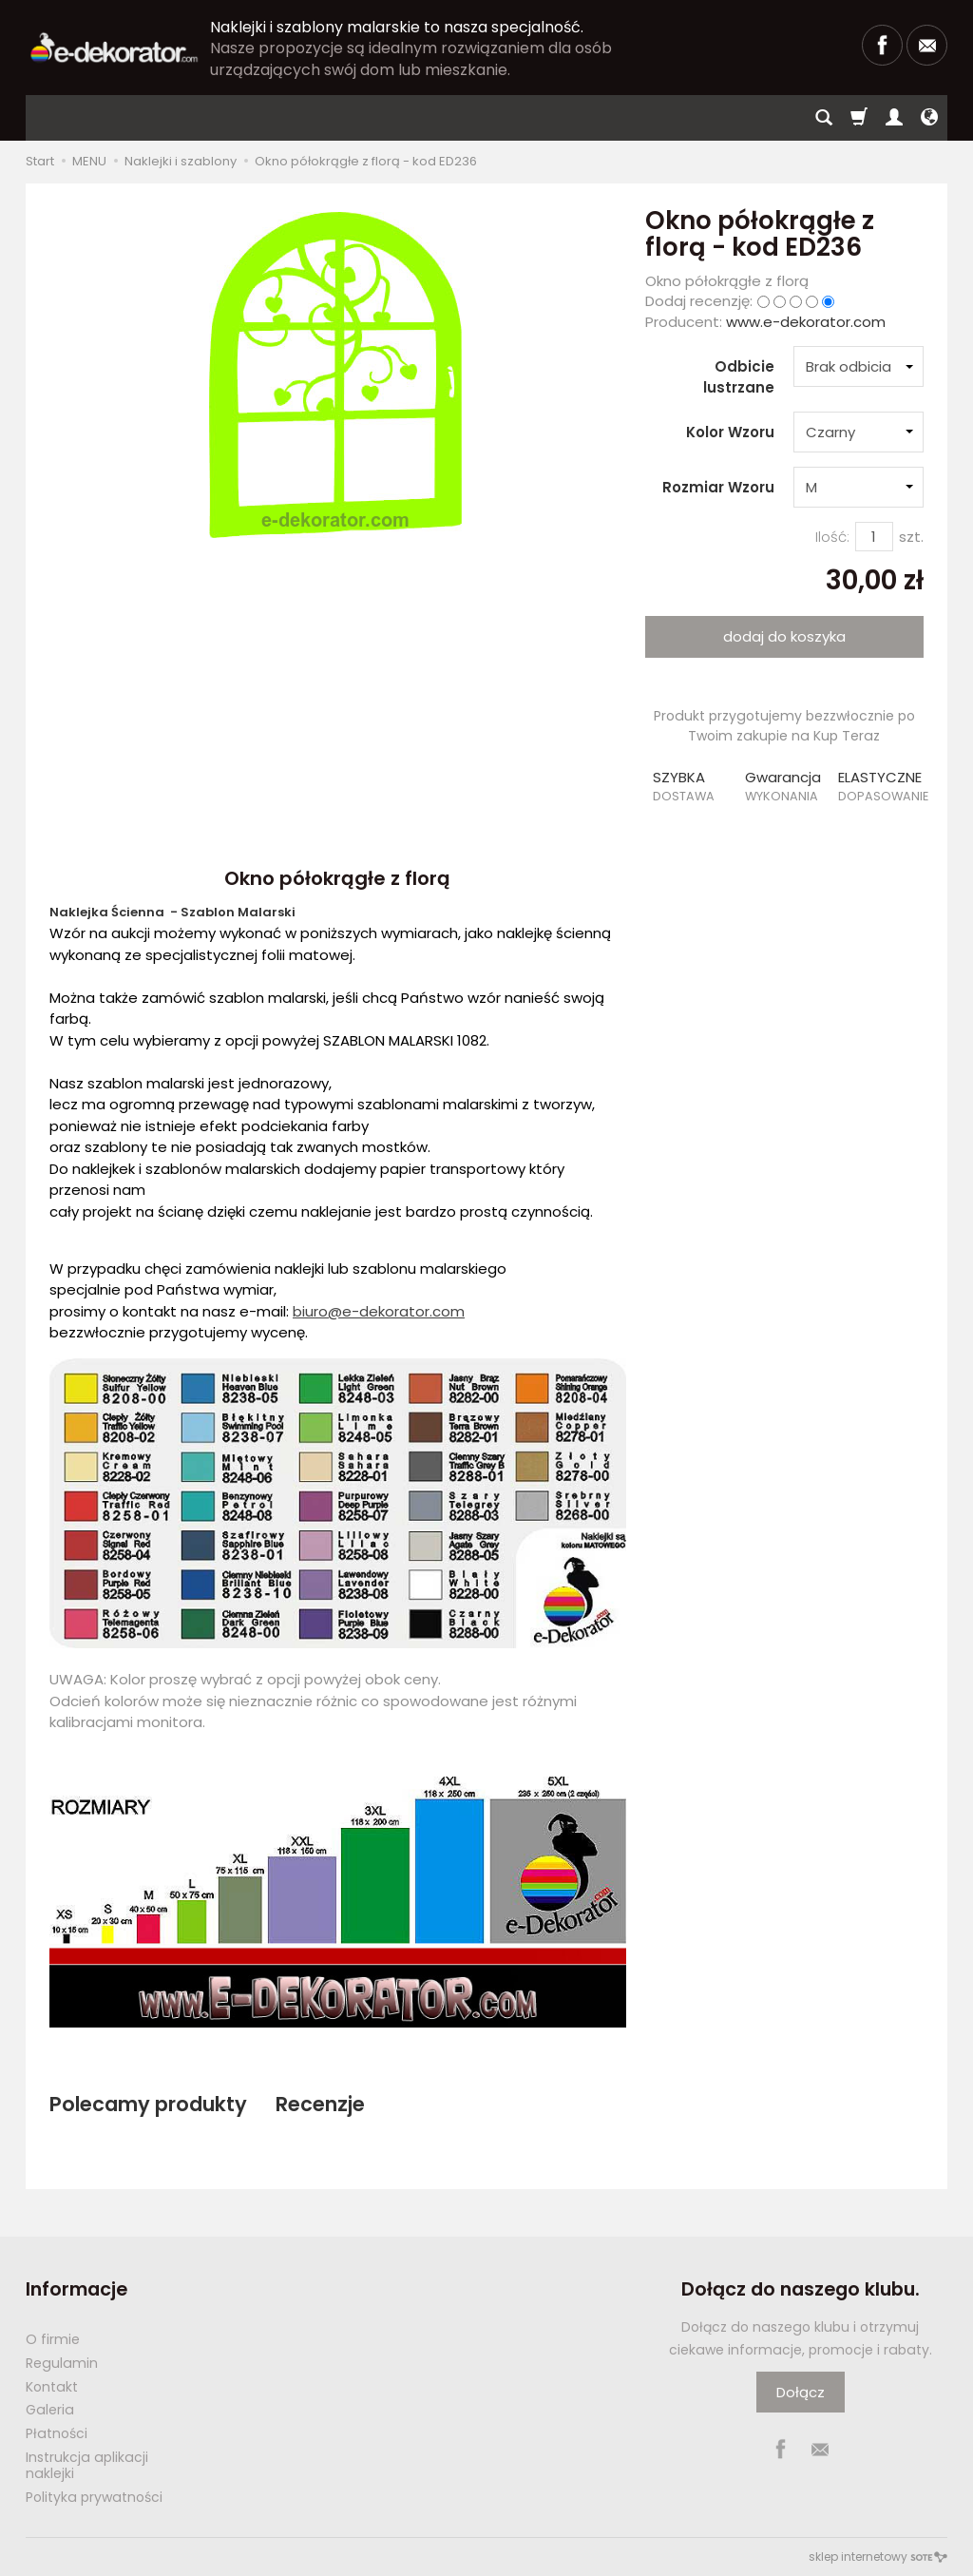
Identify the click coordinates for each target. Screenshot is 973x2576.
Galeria (50, 2409)
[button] (691, 786)
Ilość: (832, 537)
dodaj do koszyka (784, 636)
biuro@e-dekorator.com (379, 1311)
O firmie (53, 2339)
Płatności (56, 2433)
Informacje (76, 2289)
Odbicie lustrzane (738, 376)
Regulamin (62, 2363)
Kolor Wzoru (730, 432)
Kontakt (52, 2386)
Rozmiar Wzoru (718, 487)
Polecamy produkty (148, 2104)
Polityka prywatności (94, 2497)
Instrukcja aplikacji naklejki (87, 2465)
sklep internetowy (878, 2556)
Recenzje (320, 2104)
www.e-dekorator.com (806, 322)
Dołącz (800, 2392)
